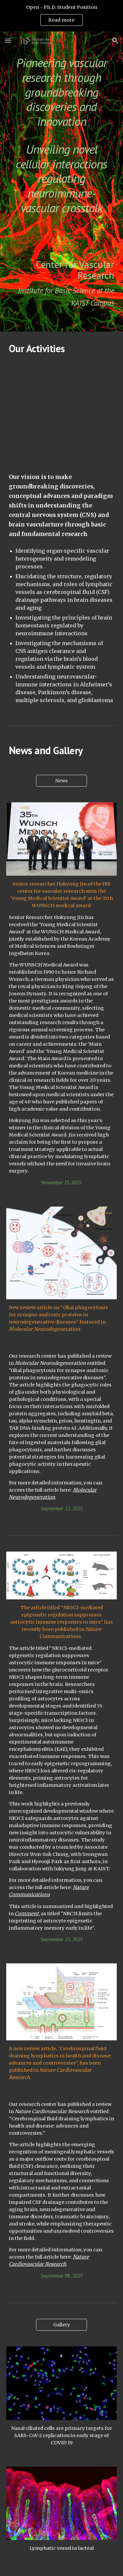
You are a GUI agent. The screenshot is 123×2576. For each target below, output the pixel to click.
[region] (61, 15)
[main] (61, 136)
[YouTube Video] (61, 413)
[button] (8, 40)
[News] (61, 781)
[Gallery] (61, 2324)
